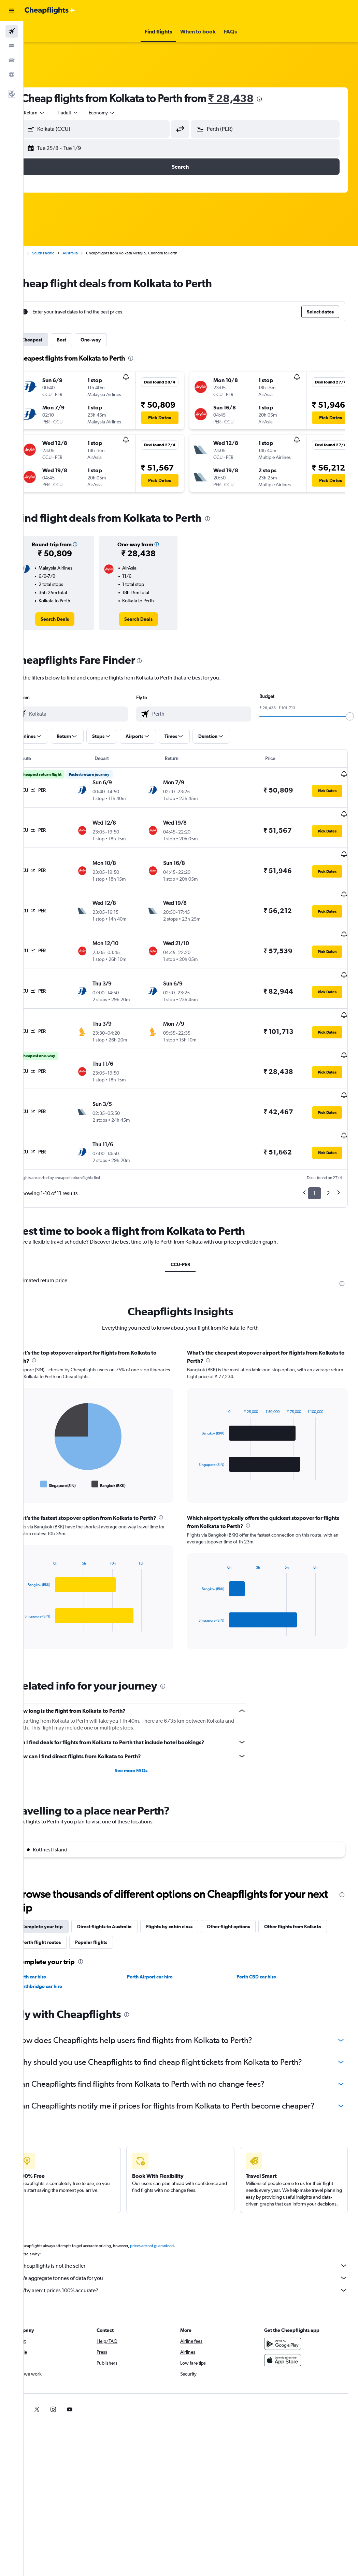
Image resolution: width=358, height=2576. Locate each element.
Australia (91, 253)
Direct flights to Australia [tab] (125, 1880)
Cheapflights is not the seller (194, 2237)
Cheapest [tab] (52, 339)
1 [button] (314, 1147)
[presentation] (280, 99)
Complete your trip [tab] (63, 1880)
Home (39, 253)
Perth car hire (52, 1930)
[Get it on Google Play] (287, 2315)
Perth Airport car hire (163, 1930)
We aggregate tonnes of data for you (194, 2249)
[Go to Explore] (11, 74)
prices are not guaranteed (173, 2217)
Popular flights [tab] (183, 1896)
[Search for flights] (11, 31)
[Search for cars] (11, 60)
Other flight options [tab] (249, 1880)
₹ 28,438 (251, 98)
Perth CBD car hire (263, 1930)
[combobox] (123, 112)
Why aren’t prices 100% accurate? (194, 2262)
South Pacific (64, 253)
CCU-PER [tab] (191, 1218)
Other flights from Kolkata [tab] (70, 1896)
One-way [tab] (111, 339)
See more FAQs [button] (144, 1724)
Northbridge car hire (60, 1940)
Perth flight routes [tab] (133, 1896)
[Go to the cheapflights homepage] (50, 10)
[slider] (350, 716)
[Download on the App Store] (287, 2332)
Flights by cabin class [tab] (190, 1880)
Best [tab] (82, 339)
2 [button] (328, 1147)
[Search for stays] (11, 46)
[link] (73, 619)
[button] (11, 10)
